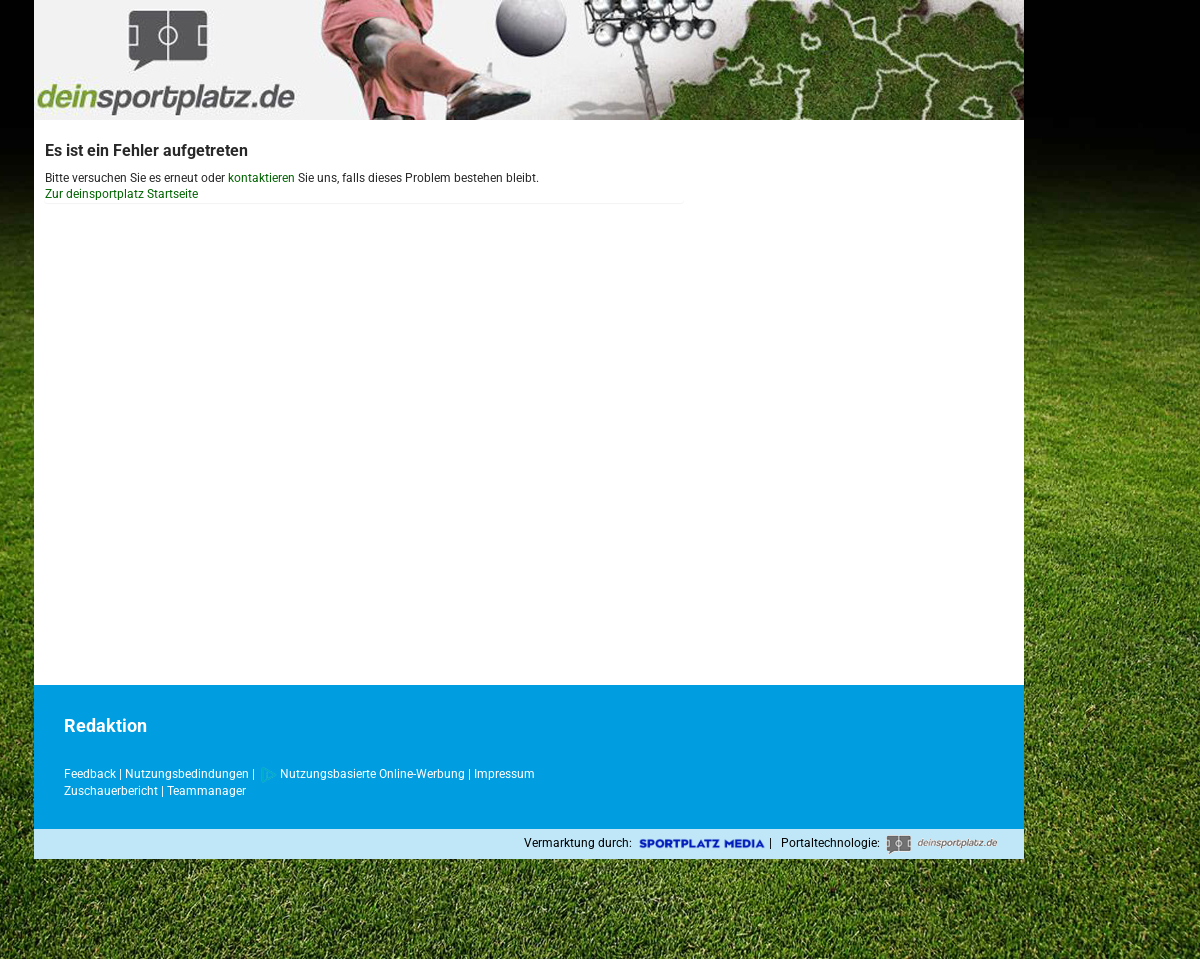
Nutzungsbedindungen (187, 774)
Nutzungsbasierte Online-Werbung (363, 774)
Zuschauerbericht (111, 791)
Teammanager (206, 791)
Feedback (90, 774)
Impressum (504, 774)
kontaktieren (261, 178)
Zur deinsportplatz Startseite (121, 194)
